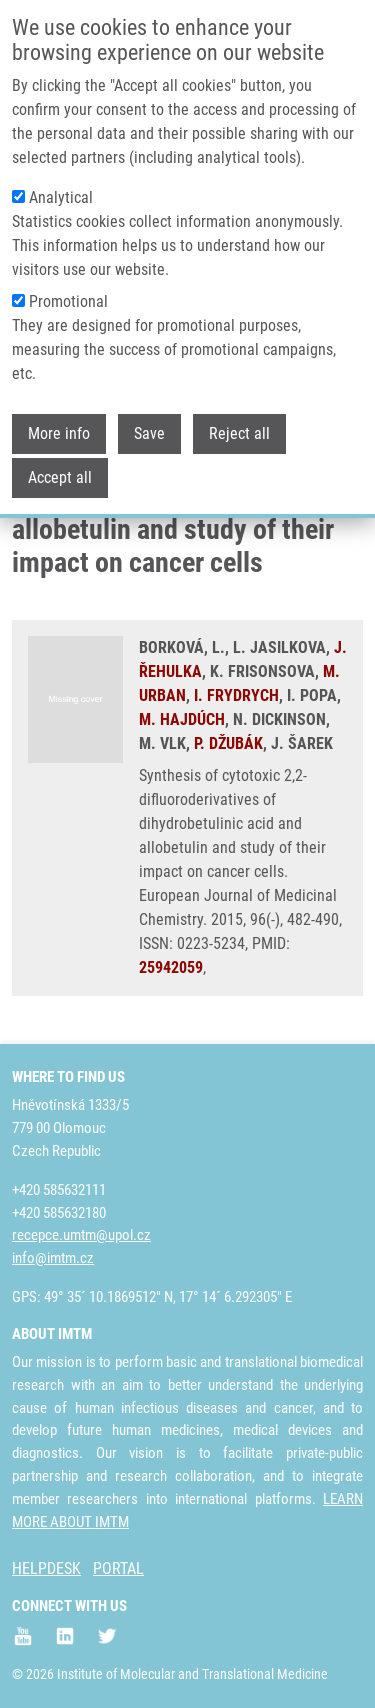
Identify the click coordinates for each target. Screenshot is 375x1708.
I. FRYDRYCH (236, 695)
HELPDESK (46, 1568)
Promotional (68, 282)
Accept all (60, 458)
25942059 (171, 967)
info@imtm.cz (53, 1258)
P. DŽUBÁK (228, 743)
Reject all (239, 414)
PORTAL (118, 1568)
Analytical (61, 178)
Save (149, 414)
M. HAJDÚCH (182, 719)
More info (59, 414)
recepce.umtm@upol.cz (81, 1235)
